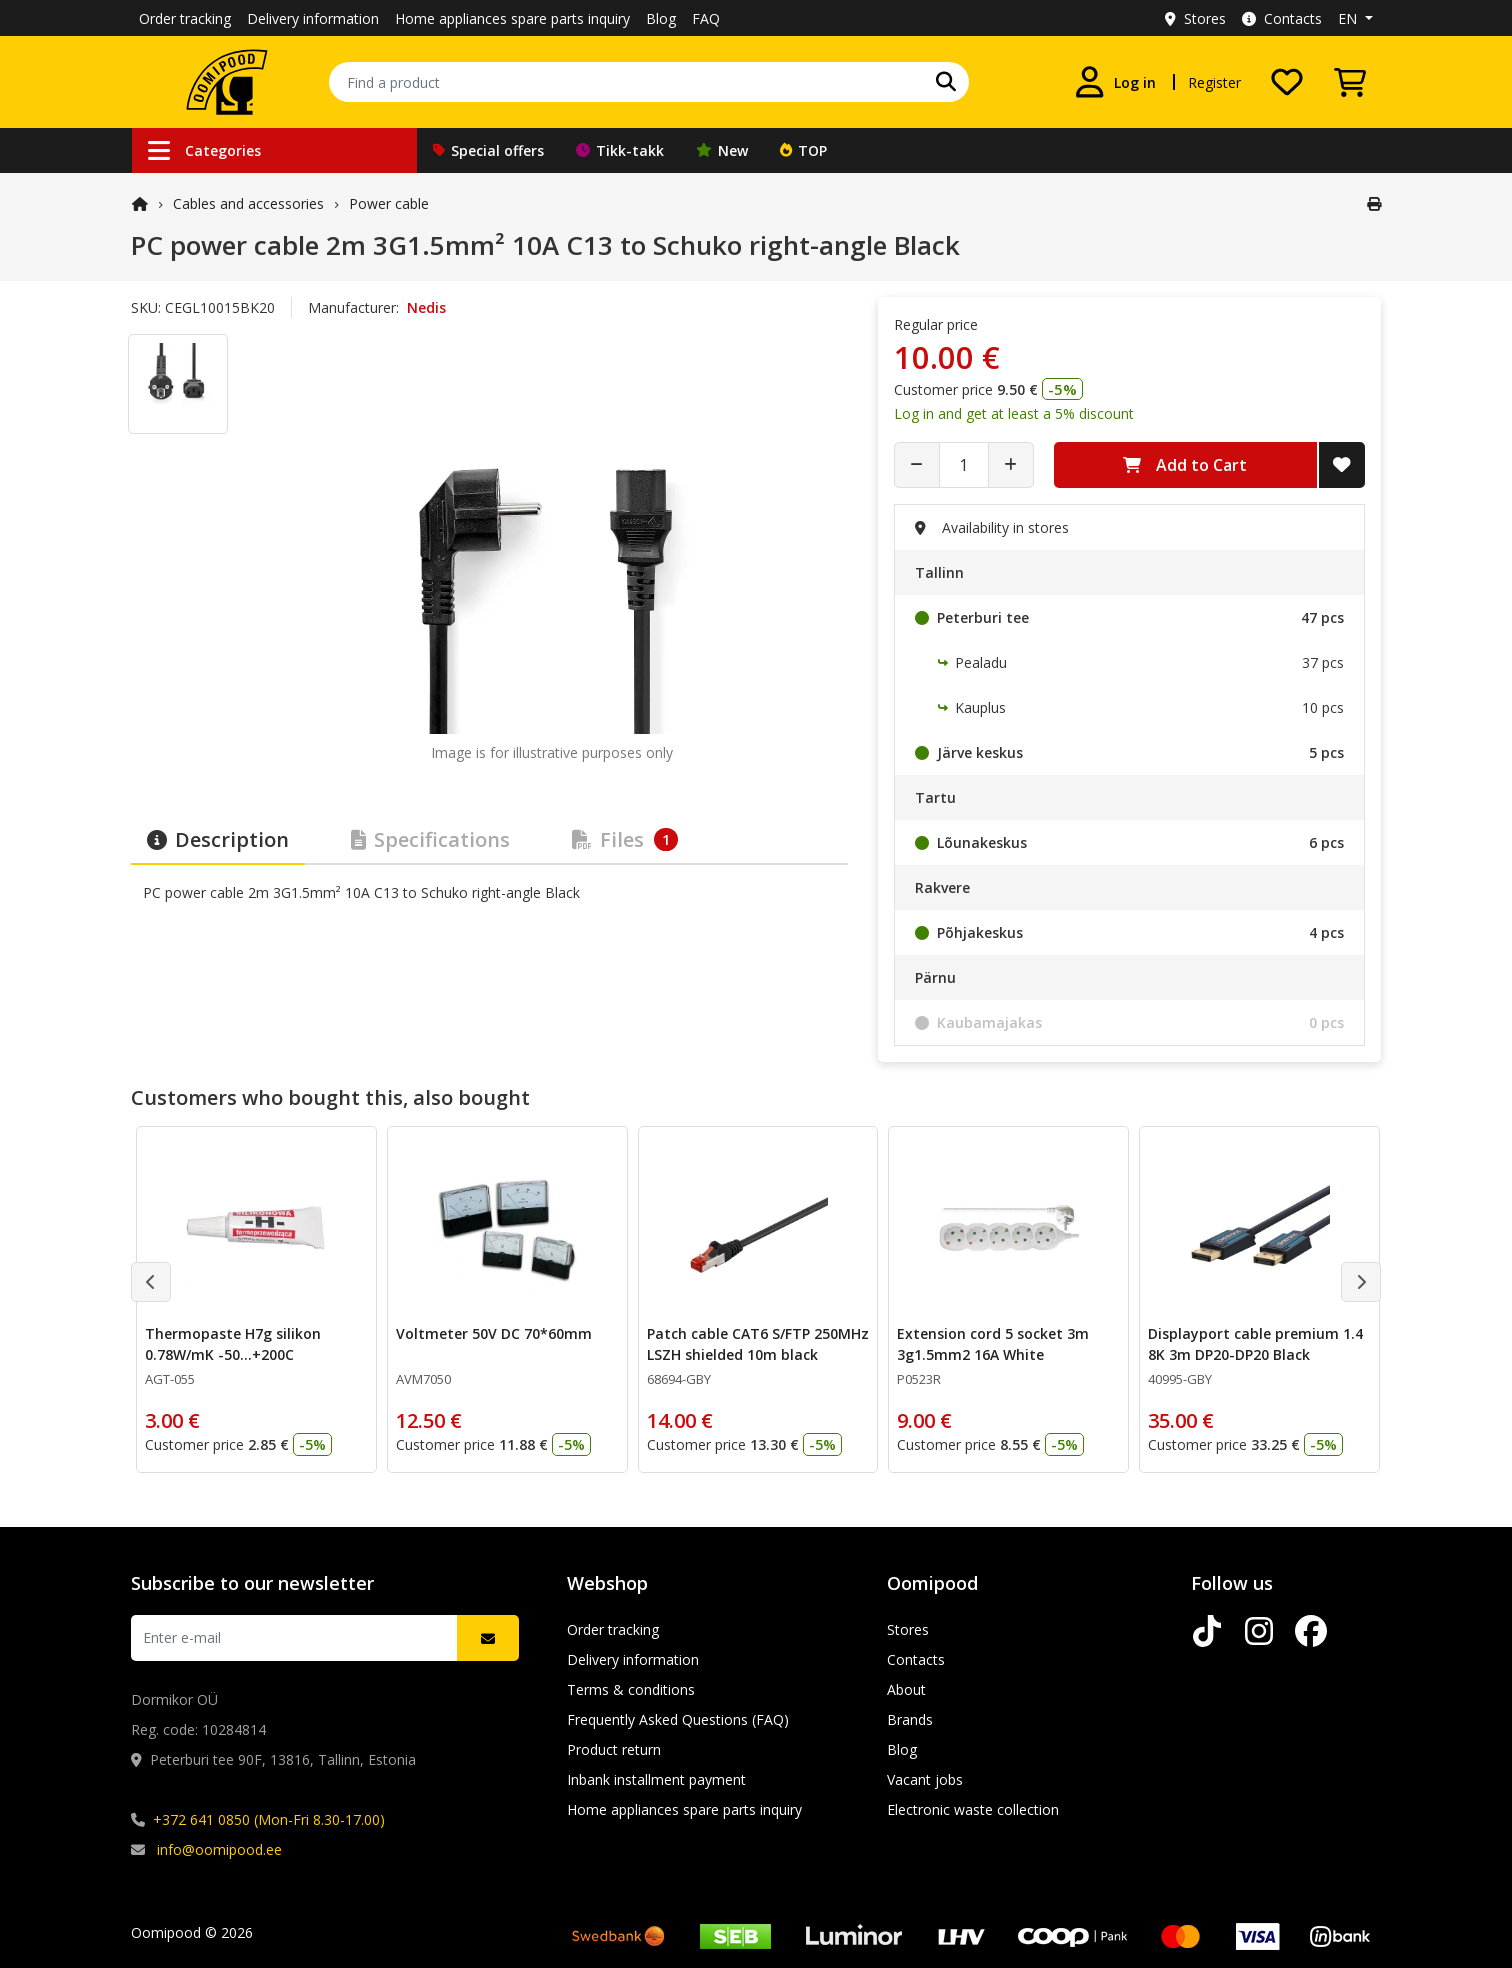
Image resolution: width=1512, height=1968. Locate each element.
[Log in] (1115, 82)
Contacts (1282, 18)
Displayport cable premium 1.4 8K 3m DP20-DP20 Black (1255, 1344)
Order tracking (185, 18)
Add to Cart (1185, 465)
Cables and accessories (248, 203)
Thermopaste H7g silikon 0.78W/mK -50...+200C (233, 1344)
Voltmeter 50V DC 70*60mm (494, 1333)
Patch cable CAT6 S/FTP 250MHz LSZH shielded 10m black (758, 1344)
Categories (204, 150)
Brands (910, 1719)
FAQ (706, 18)
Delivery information (313, 18)
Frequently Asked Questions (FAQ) (678, 1719)
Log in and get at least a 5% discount (1014, 413)
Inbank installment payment (656, 1779)
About (906, 1689)
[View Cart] (1350, 82)
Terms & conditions (631, 1689)
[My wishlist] (1287, 82)
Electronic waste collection (973, 1809)
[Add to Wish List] (1342, 465)
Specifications (430, 839)
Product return (614, 1749)
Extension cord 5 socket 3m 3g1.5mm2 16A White (993, 1344)
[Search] (946, 82)
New (722, 150)
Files (625, 839)
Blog (661, 18)
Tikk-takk (620, 150)
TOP (803, 150)
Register (1214, 82)
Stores (1195, 18)
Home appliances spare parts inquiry (512, 18)
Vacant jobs (925, 1779)
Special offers (488, 150)
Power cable (389, 203)
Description (218, 839)
